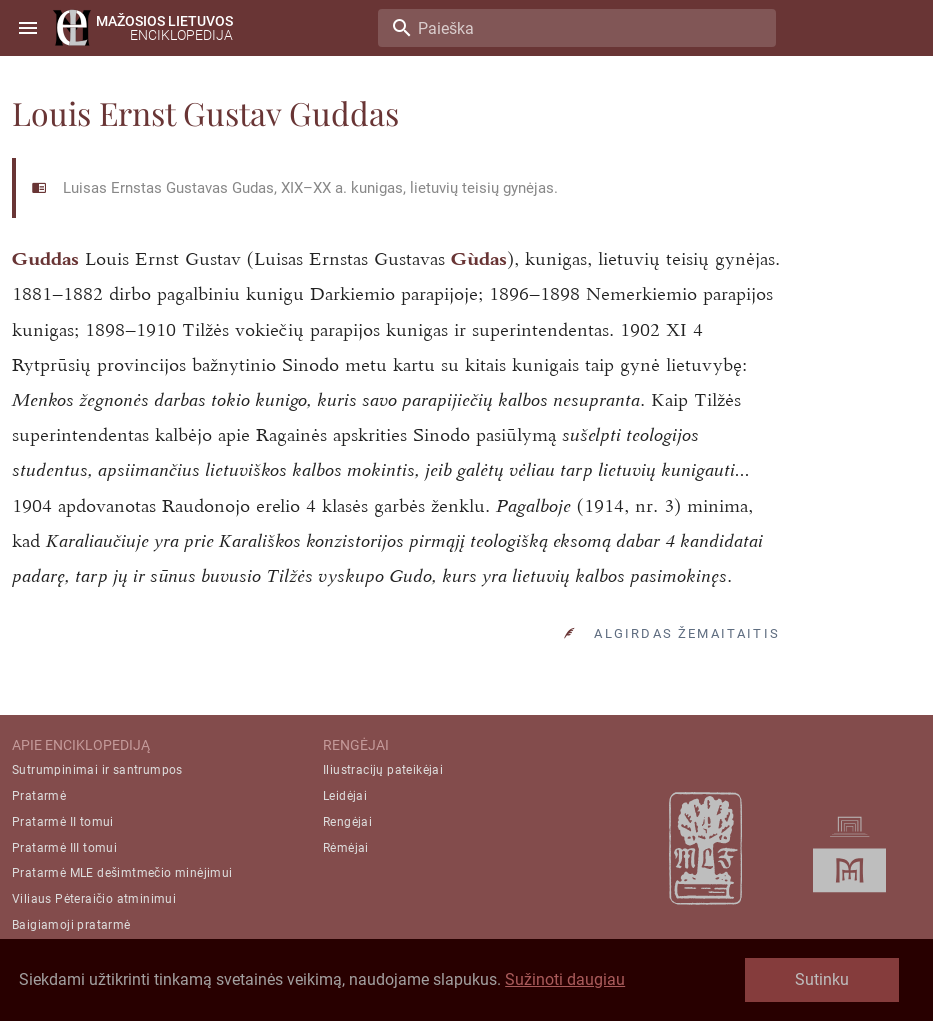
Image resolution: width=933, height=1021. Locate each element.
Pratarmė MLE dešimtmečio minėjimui (122, 873)
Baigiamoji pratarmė (71, 925)
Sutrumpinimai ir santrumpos (97, 770)
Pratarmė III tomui (64, 848)
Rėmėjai (346, 848)
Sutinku (822, 979)
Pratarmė (39, 796)
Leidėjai (345, 796)
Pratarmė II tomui (63, 822)
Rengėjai (347, 822)
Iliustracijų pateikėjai (383, 770)
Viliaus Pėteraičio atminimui (94, 899)
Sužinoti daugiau (565, 979)
